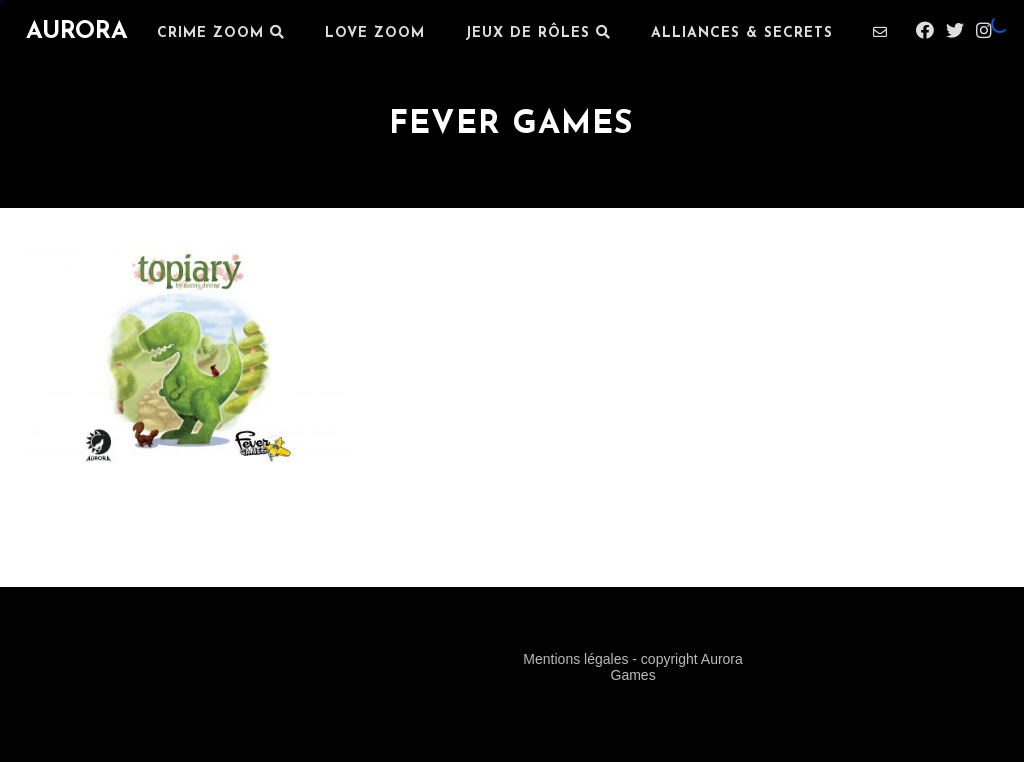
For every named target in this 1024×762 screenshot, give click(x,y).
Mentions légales (577, 659)
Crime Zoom (221, 33)
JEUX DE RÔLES (538, 33)
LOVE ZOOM (375, 33)
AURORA (77, 32)
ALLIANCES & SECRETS (742, 33)
